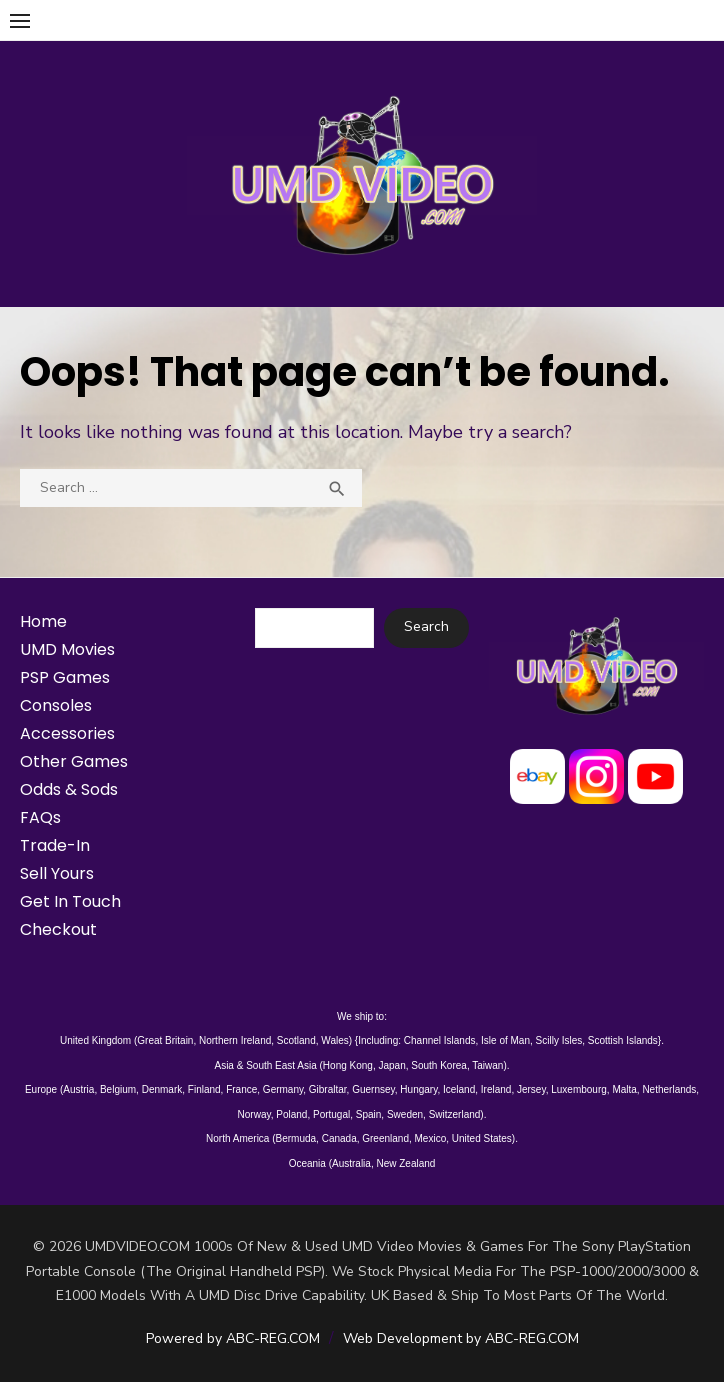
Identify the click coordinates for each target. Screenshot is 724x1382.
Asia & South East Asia (265, 1065)
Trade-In (55, 845)
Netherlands (669, 1089)
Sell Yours (57, 873)
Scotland (296, 1040)
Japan (391, 1065)
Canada (339, 1138)
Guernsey (373, 1089)
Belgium (118, 1089)
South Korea (439, 1065)
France (241, 1089)
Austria (78, 1089)
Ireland (496, 1089)
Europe (41, 1089)
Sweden (405, 1114)
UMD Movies (67, 649)
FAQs (40, 817)
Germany (283, 1089)
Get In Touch (70, 901)
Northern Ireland (235, 1040)
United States (482, 1138)
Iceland (459, 1089)
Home (43, 621)
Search (426, 626)
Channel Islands (440, 1040)
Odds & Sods (69, 789)
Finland (204, 1089)
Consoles (56, 705)
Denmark (162, 1089)
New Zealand (405, 1163)
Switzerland (455, 1114)
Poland (291, 1114)
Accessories (67, 733)
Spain (369, 1114)
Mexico (431, 1138)
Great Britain (165, 1040)
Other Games (74, 761)
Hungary (418, 1089)
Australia (351, 1163)
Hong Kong (348, 1065)
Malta (624, 1089)
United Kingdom (95, 1040)
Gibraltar (328, 1089)
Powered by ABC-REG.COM (233, 1338)
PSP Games (65, 677)
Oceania (307, 1163)
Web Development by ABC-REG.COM (461, 1338)
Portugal (331, 1114)
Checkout (58, 929)
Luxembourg (579, 1089)
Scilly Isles (559, 1040)
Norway (254, 1114)
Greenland (385, 1138)
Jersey (531, 1089)
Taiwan (487, 1065)
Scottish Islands (623, 1040)
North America (237, 1138)
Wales (334, 1040)
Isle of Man (505, 1040)
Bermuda (296, 1138)
